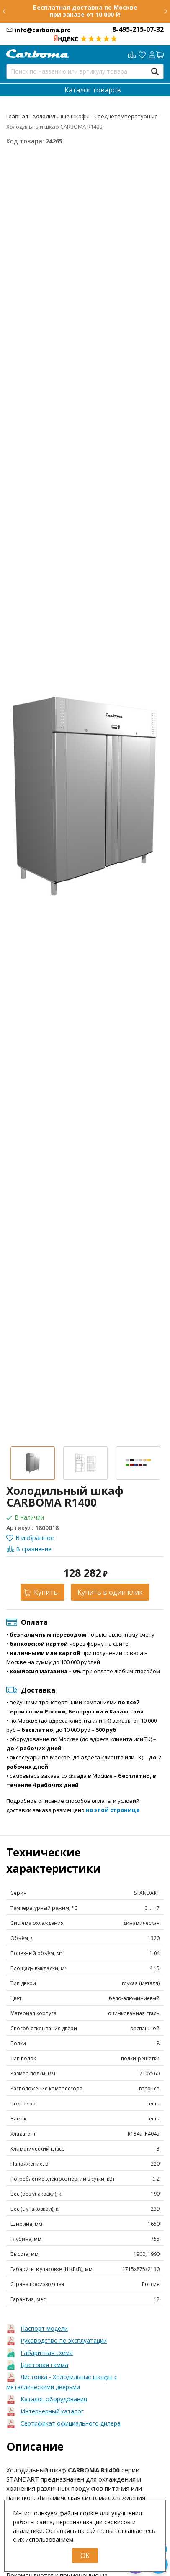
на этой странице (112, 1810)
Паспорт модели (44, 2328)
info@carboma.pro (43, 30)
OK (85, 2555)
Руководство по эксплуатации (64, 2340)
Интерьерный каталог (52, 2411)
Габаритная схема (47, 2353)
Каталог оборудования (54, 2399)
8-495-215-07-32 (138, 29)
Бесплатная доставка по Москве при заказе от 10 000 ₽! (85, 10)
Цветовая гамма (44, 2365)
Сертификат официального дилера (71, 2423)
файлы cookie (78, 2513)
